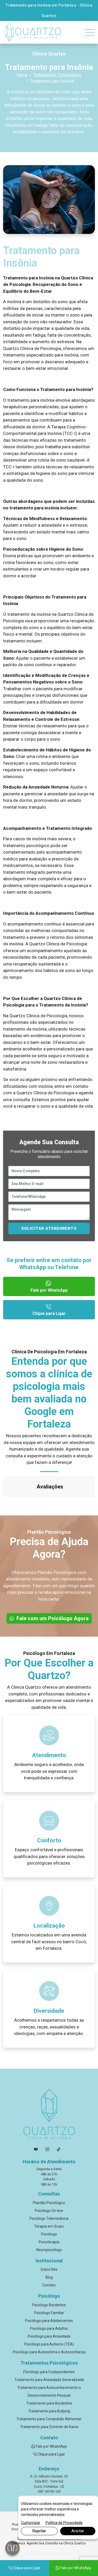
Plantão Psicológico (49, 2177)
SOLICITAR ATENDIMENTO (49, 1228)
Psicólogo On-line (49, 2184)
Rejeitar (39, 2530)
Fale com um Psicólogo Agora (49, 1592)
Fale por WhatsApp (49, 1286)
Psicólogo (49, 2208)
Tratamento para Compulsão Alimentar (49, 2393)
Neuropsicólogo (49, 2224)
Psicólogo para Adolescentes (49, 2294)
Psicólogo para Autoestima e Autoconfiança (49, 2326)
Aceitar (77, 2530)
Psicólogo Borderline (49, 2279)
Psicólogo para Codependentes (49, 2346)
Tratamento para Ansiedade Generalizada (49, 2353)
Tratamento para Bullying (49, 2385)
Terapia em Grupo (49, 2200)
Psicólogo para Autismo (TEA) (49, 2318)
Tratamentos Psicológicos (57, 74)
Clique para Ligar (49, 1309)
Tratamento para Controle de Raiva (49, 2401)
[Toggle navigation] (89, 32)
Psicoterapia (49, 2216)
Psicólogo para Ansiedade (49, 2310)
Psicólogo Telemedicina (49, 2192)
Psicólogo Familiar (49, 2287)
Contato (49, 2259)
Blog (49, 2251)
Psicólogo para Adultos (49, 2302)
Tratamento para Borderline (49, 2377)
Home (21, 74)
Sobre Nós (49, 2243)
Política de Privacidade (64, 2523)
